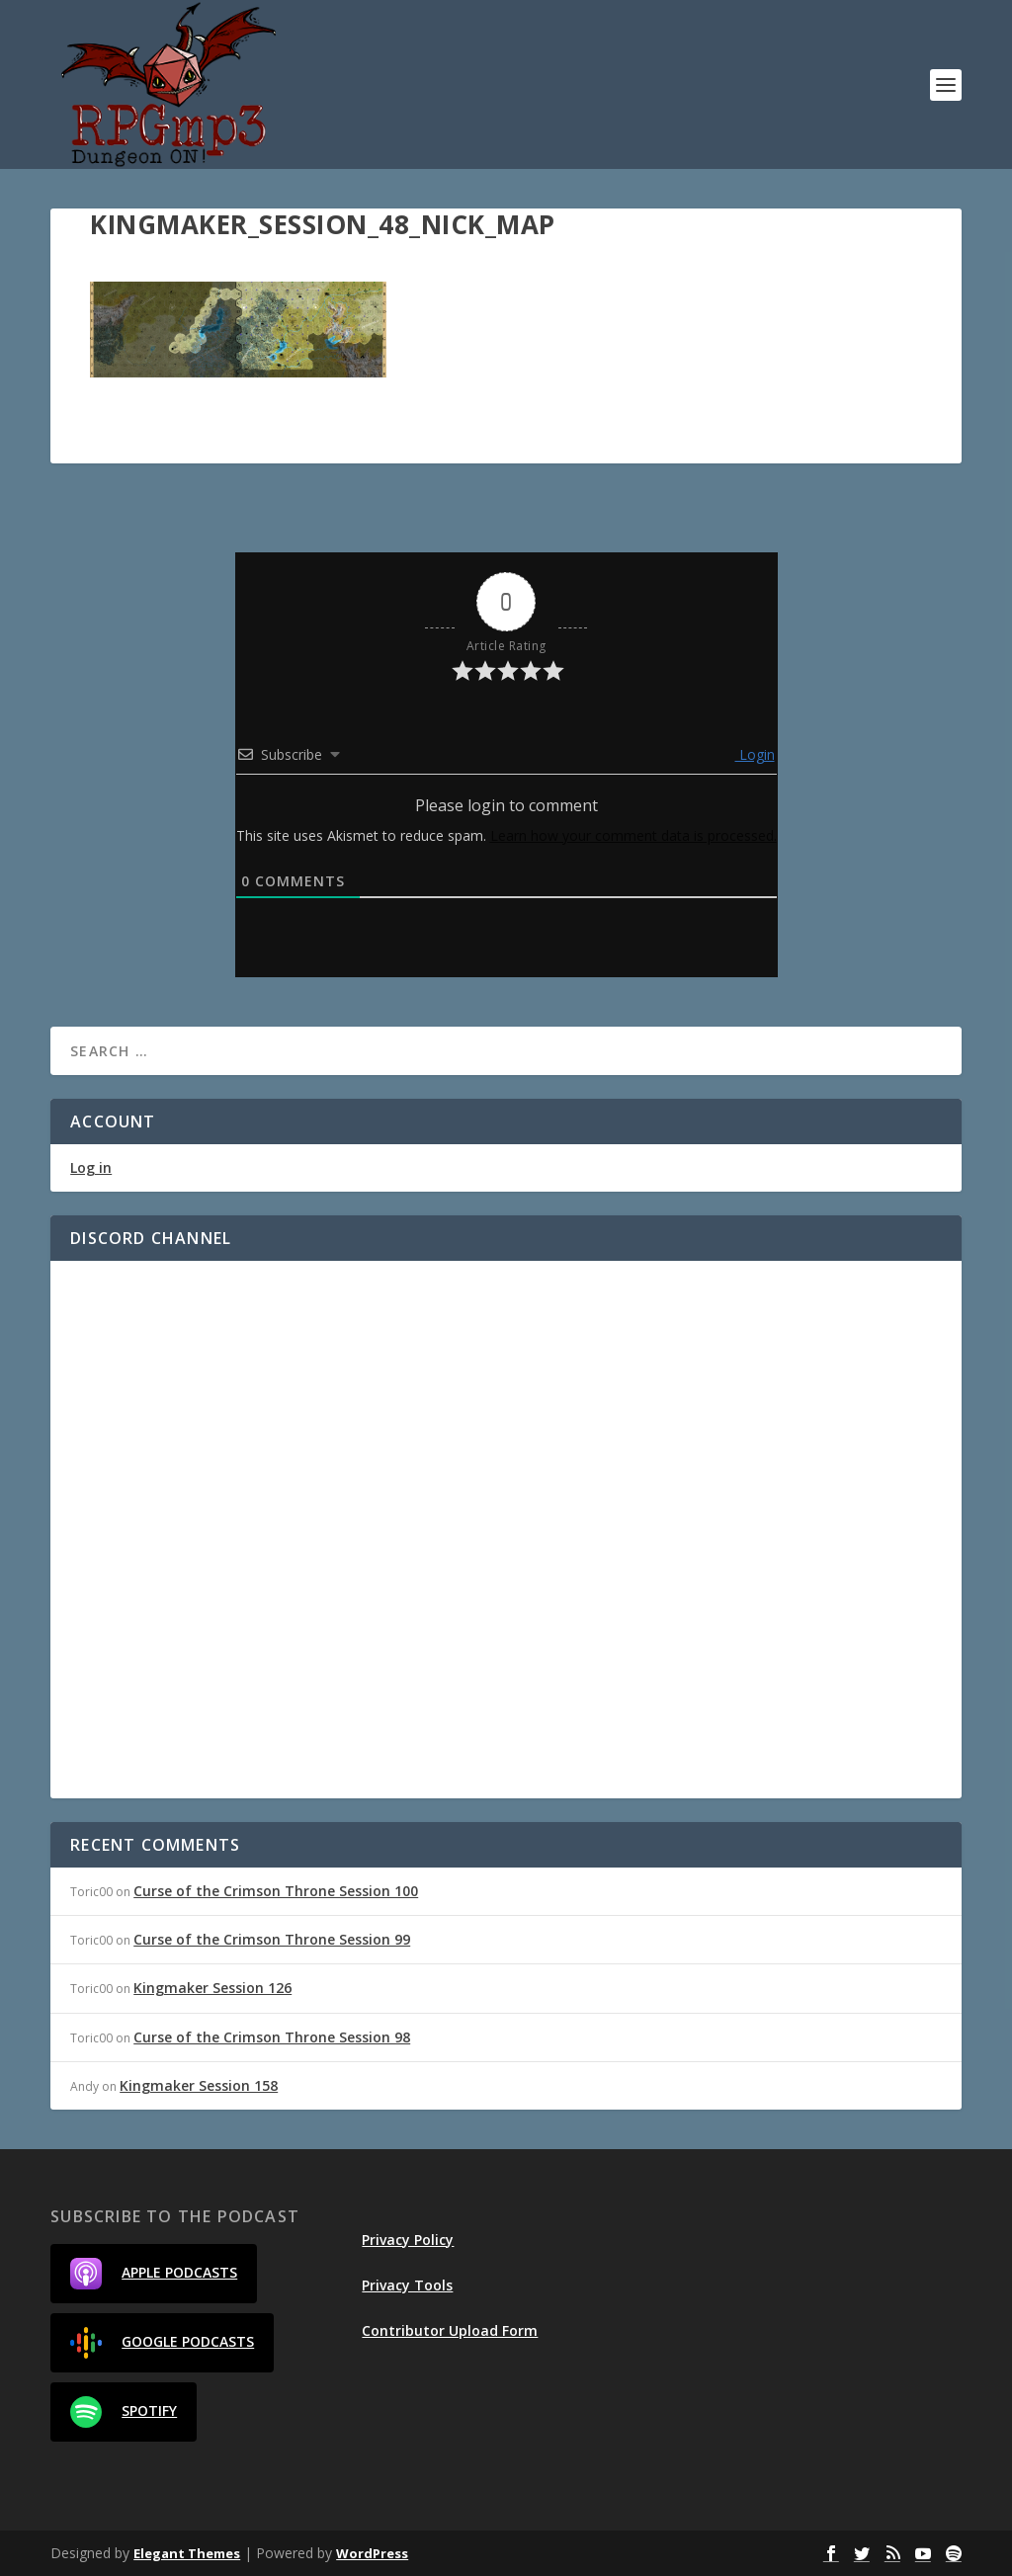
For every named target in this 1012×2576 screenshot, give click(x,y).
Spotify (123, 2412)
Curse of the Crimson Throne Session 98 (271, 2037)
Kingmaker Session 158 (199, 2085)
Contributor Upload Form (450, 2330)
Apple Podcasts (153, 2273)
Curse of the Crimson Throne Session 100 (275, 1890)
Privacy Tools (407, 2285)
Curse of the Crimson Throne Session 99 (271, 1939)
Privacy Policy (408, 2239)
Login (755, 754)
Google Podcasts (162, 2343)
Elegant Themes (186, 2553)
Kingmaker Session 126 (212, 1987)
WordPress (372, 2553)
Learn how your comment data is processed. (633, 835)
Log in (91, 1167)
